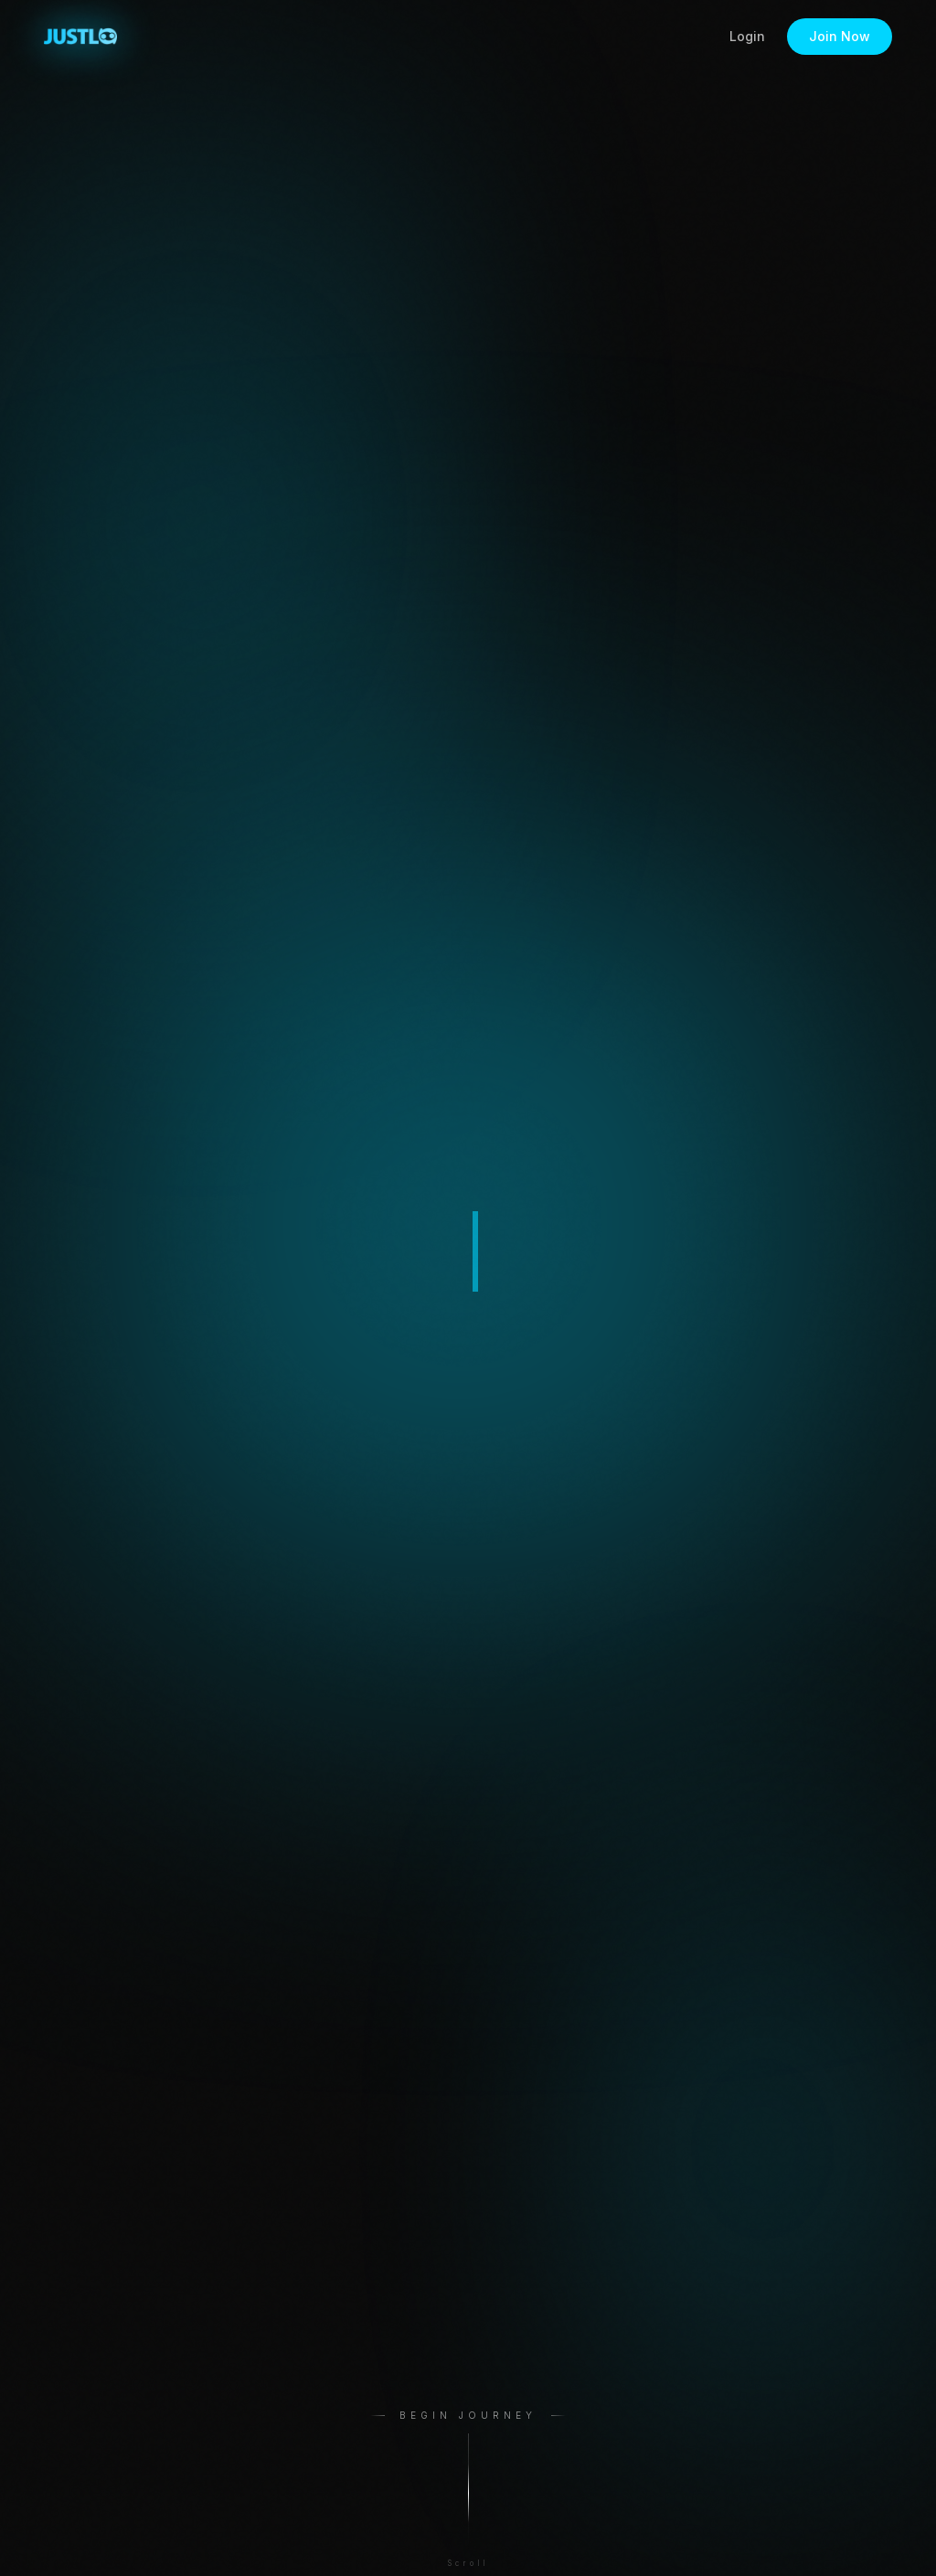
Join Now (839, 36)
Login (747, 36)
